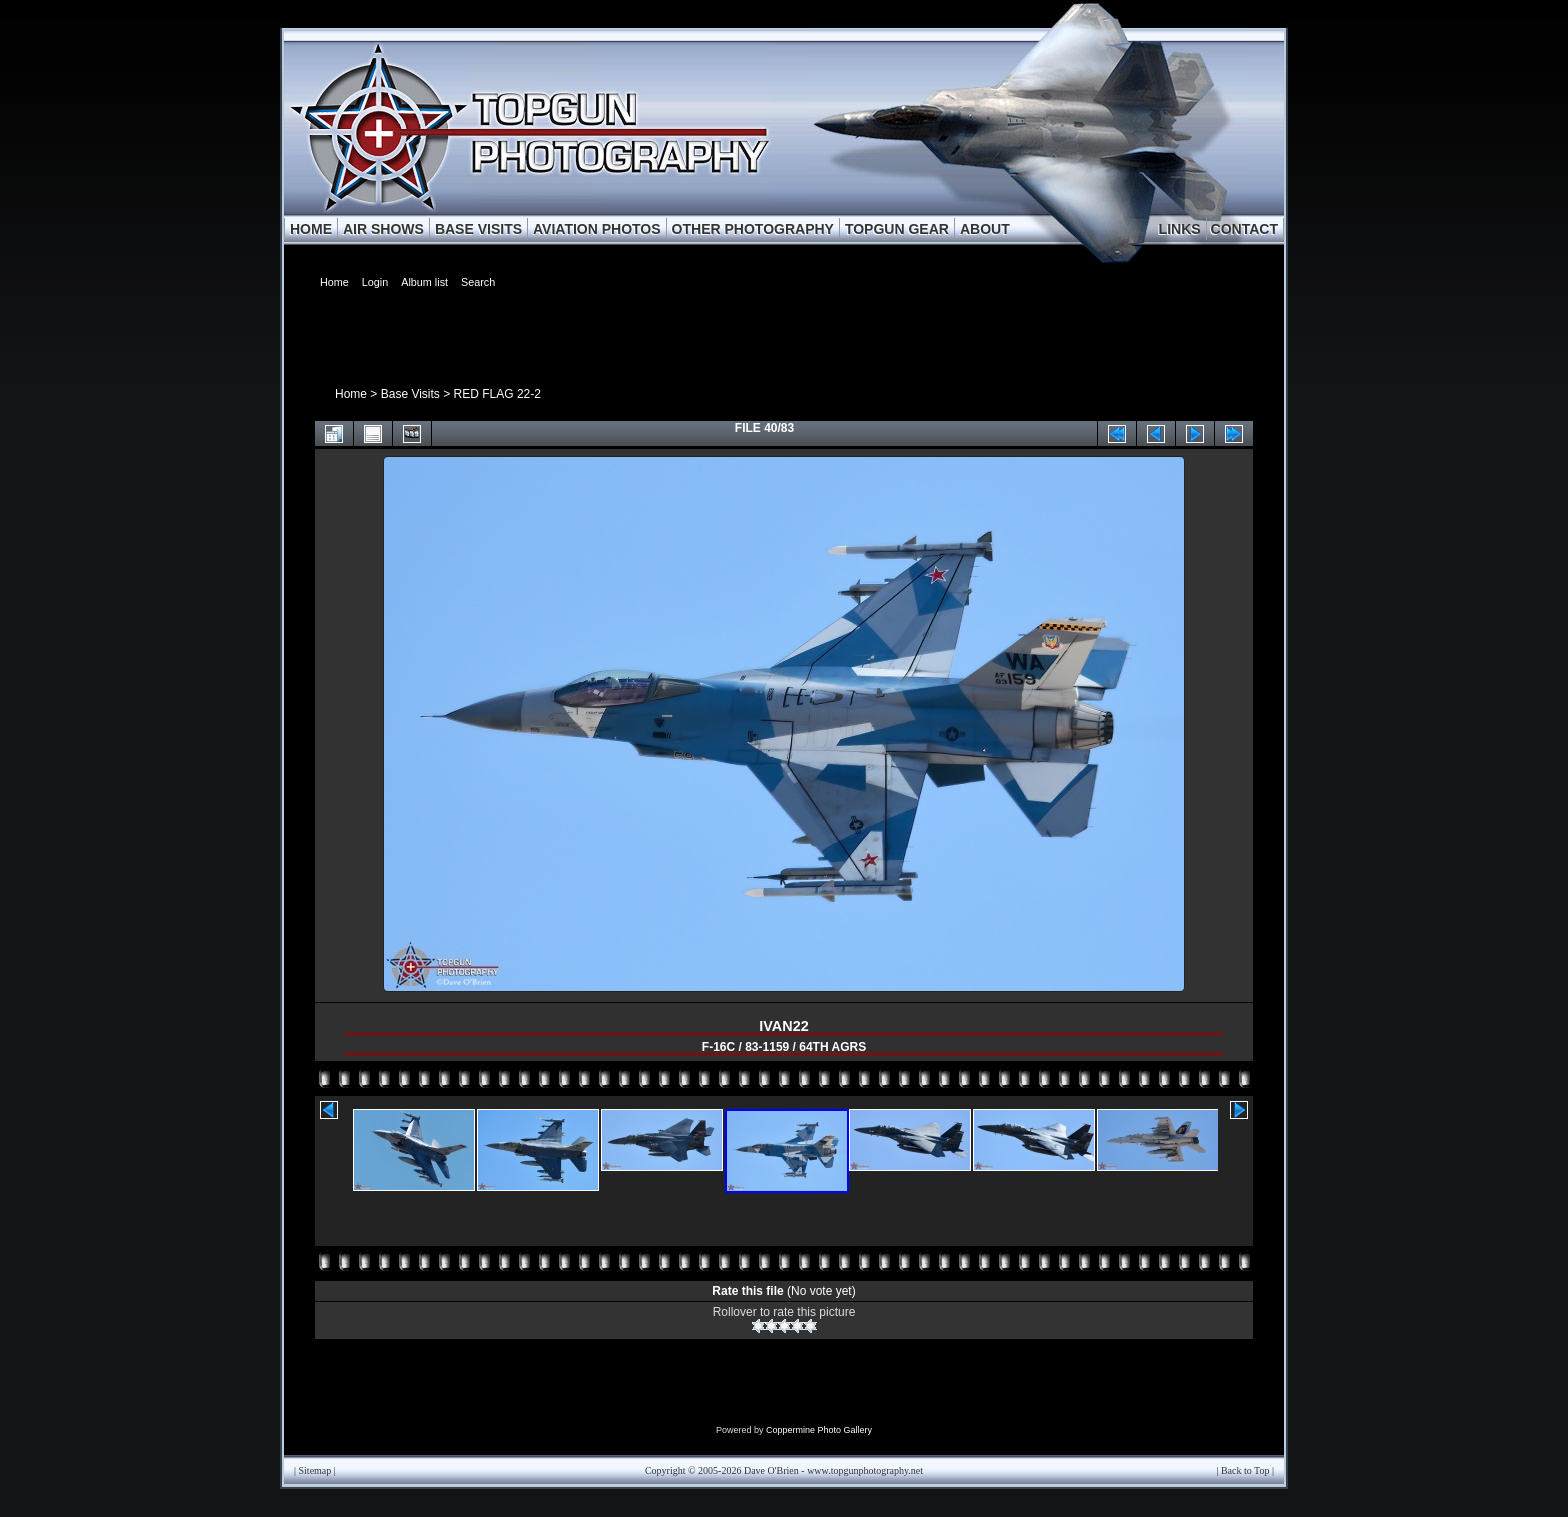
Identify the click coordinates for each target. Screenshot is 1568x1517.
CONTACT (1244, 229)
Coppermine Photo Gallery (819, 1430)
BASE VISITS (478, 229)
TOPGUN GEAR (897, 229)
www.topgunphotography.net (865, 1470)
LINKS (1180, 229)
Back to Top (1245, 1470)
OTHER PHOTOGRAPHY (753, 229)
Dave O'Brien (771, 1470)
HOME (311, 229)
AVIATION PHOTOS (597, 229)
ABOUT (985, 229)
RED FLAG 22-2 (497, 394)
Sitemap (315, 1470)
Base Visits (410, 394)
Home (351, 394)
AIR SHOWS (383, 229)
